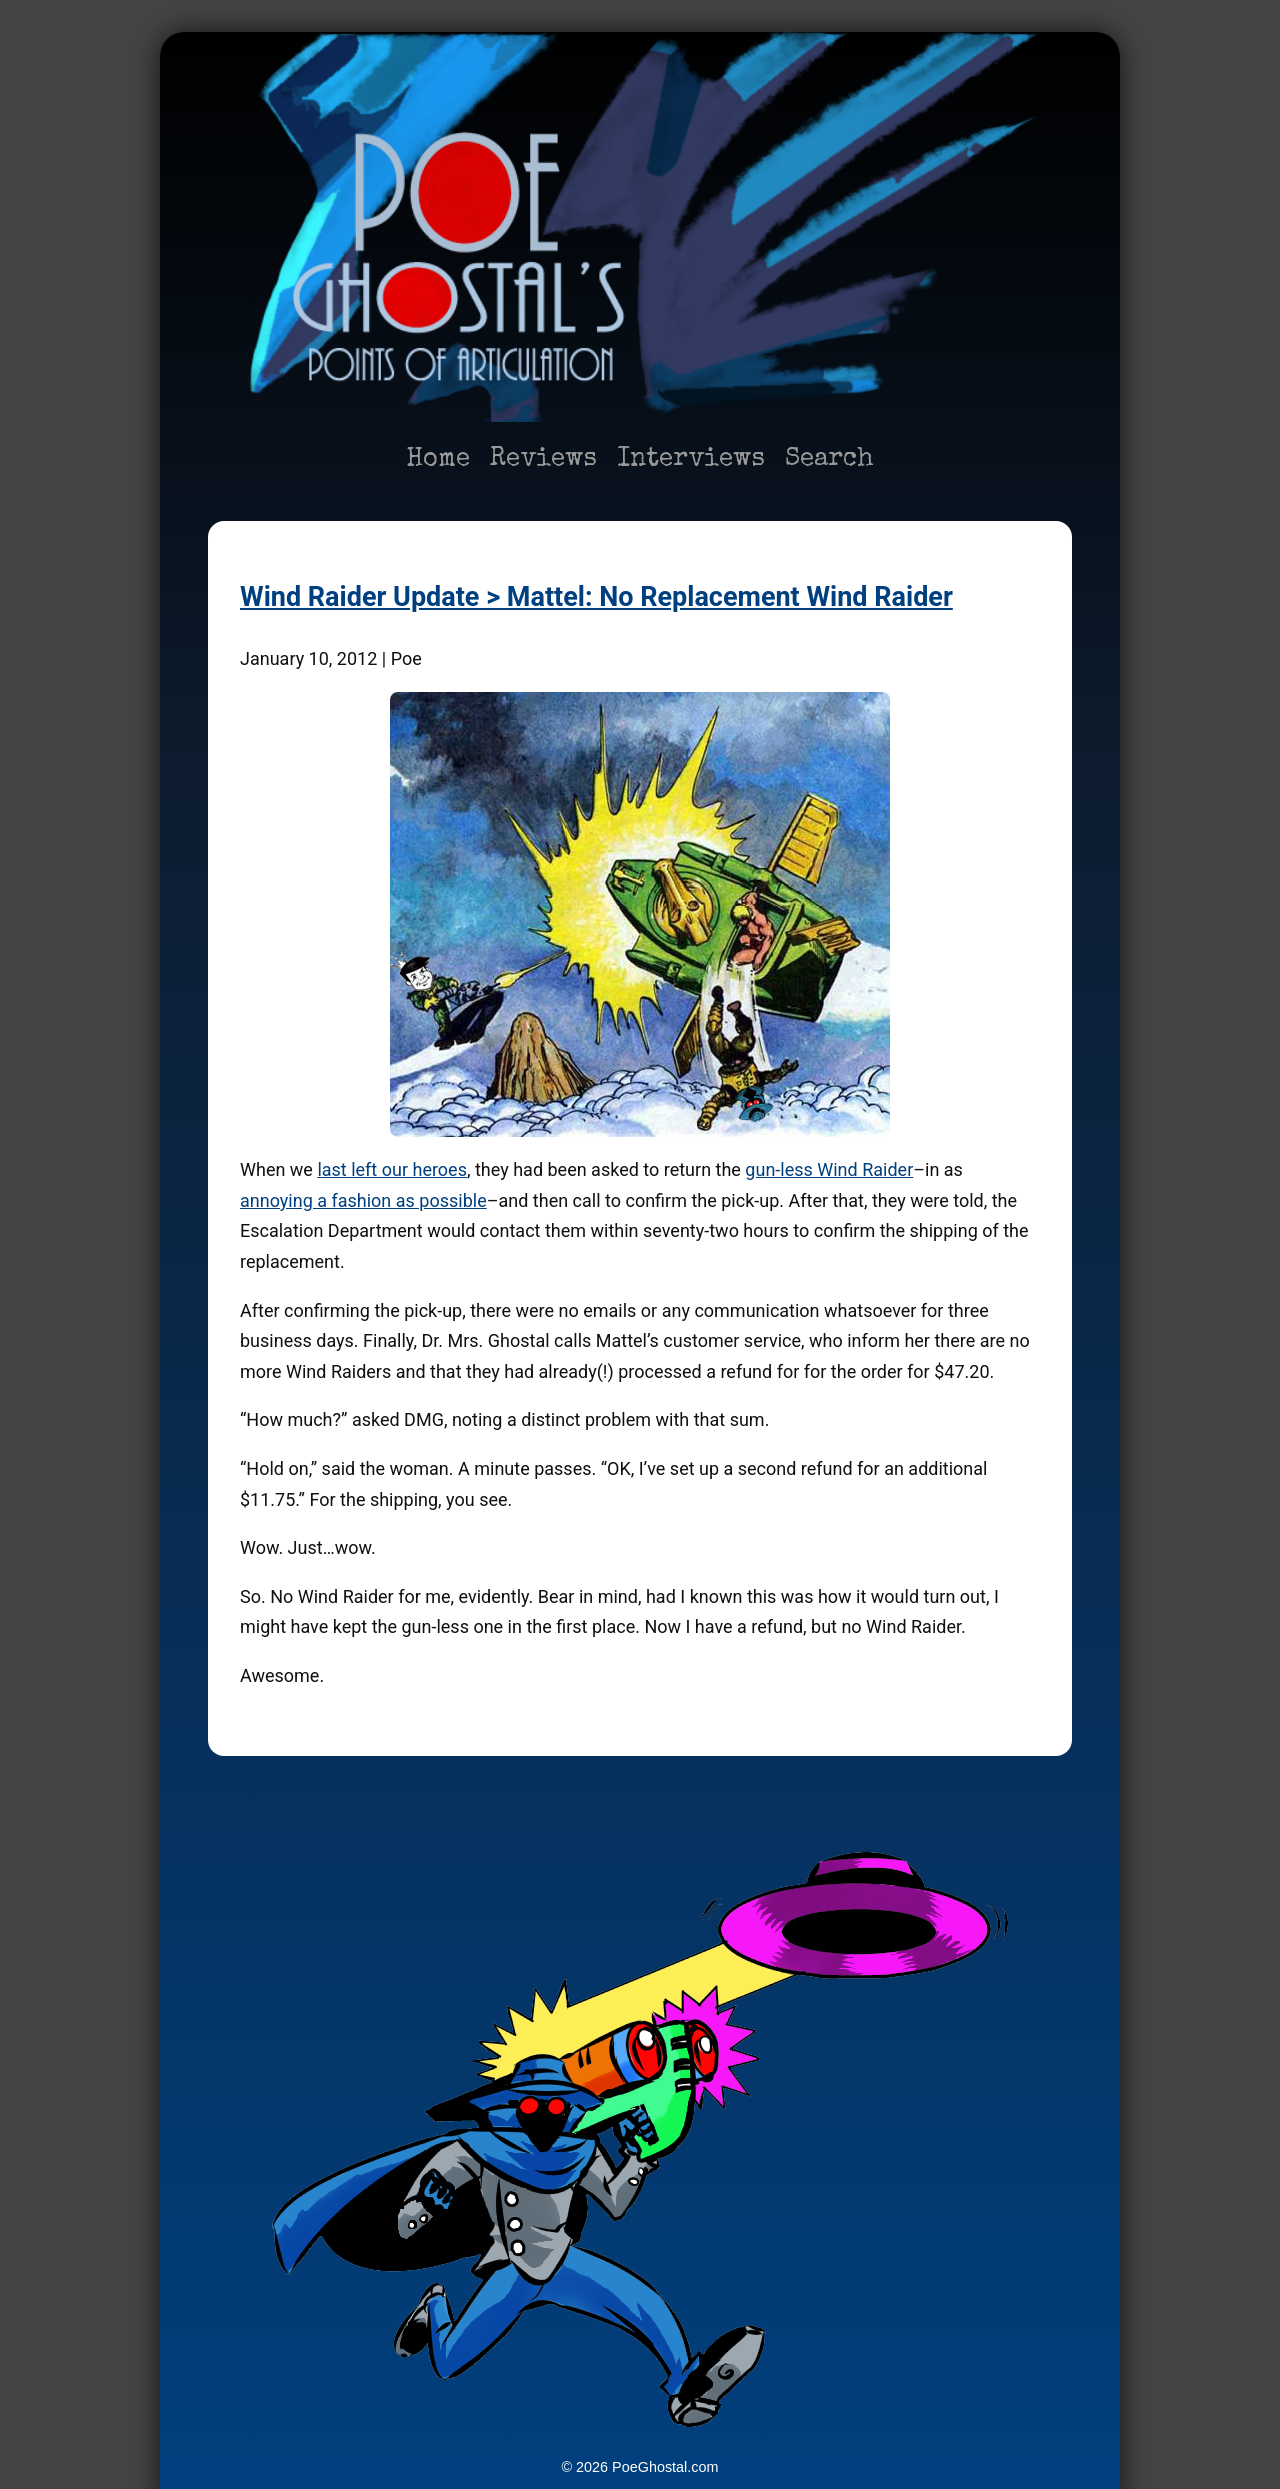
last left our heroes (392, 1169)
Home (438, 460)
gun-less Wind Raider (829, 1169)
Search (829, 460)
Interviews (691, 460)
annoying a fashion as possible (363, 1200)
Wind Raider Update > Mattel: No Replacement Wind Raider (596, 597)
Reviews (543, 460)
